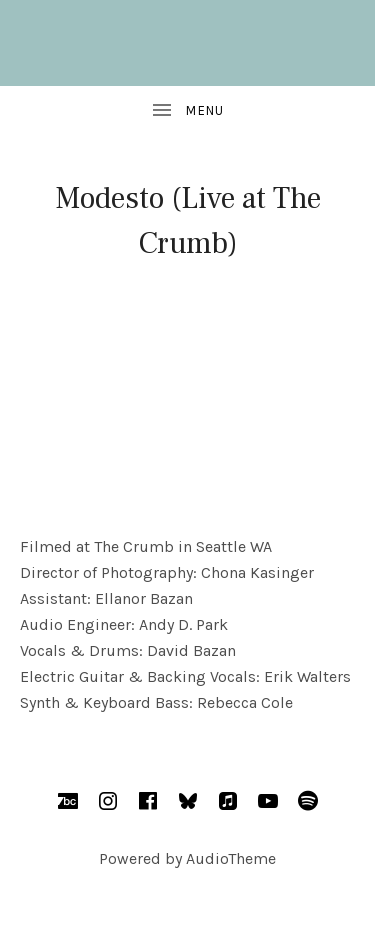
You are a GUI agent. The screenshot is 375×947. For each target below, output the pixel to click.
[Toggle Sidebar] (187, 111)
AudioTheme (231, 858)
